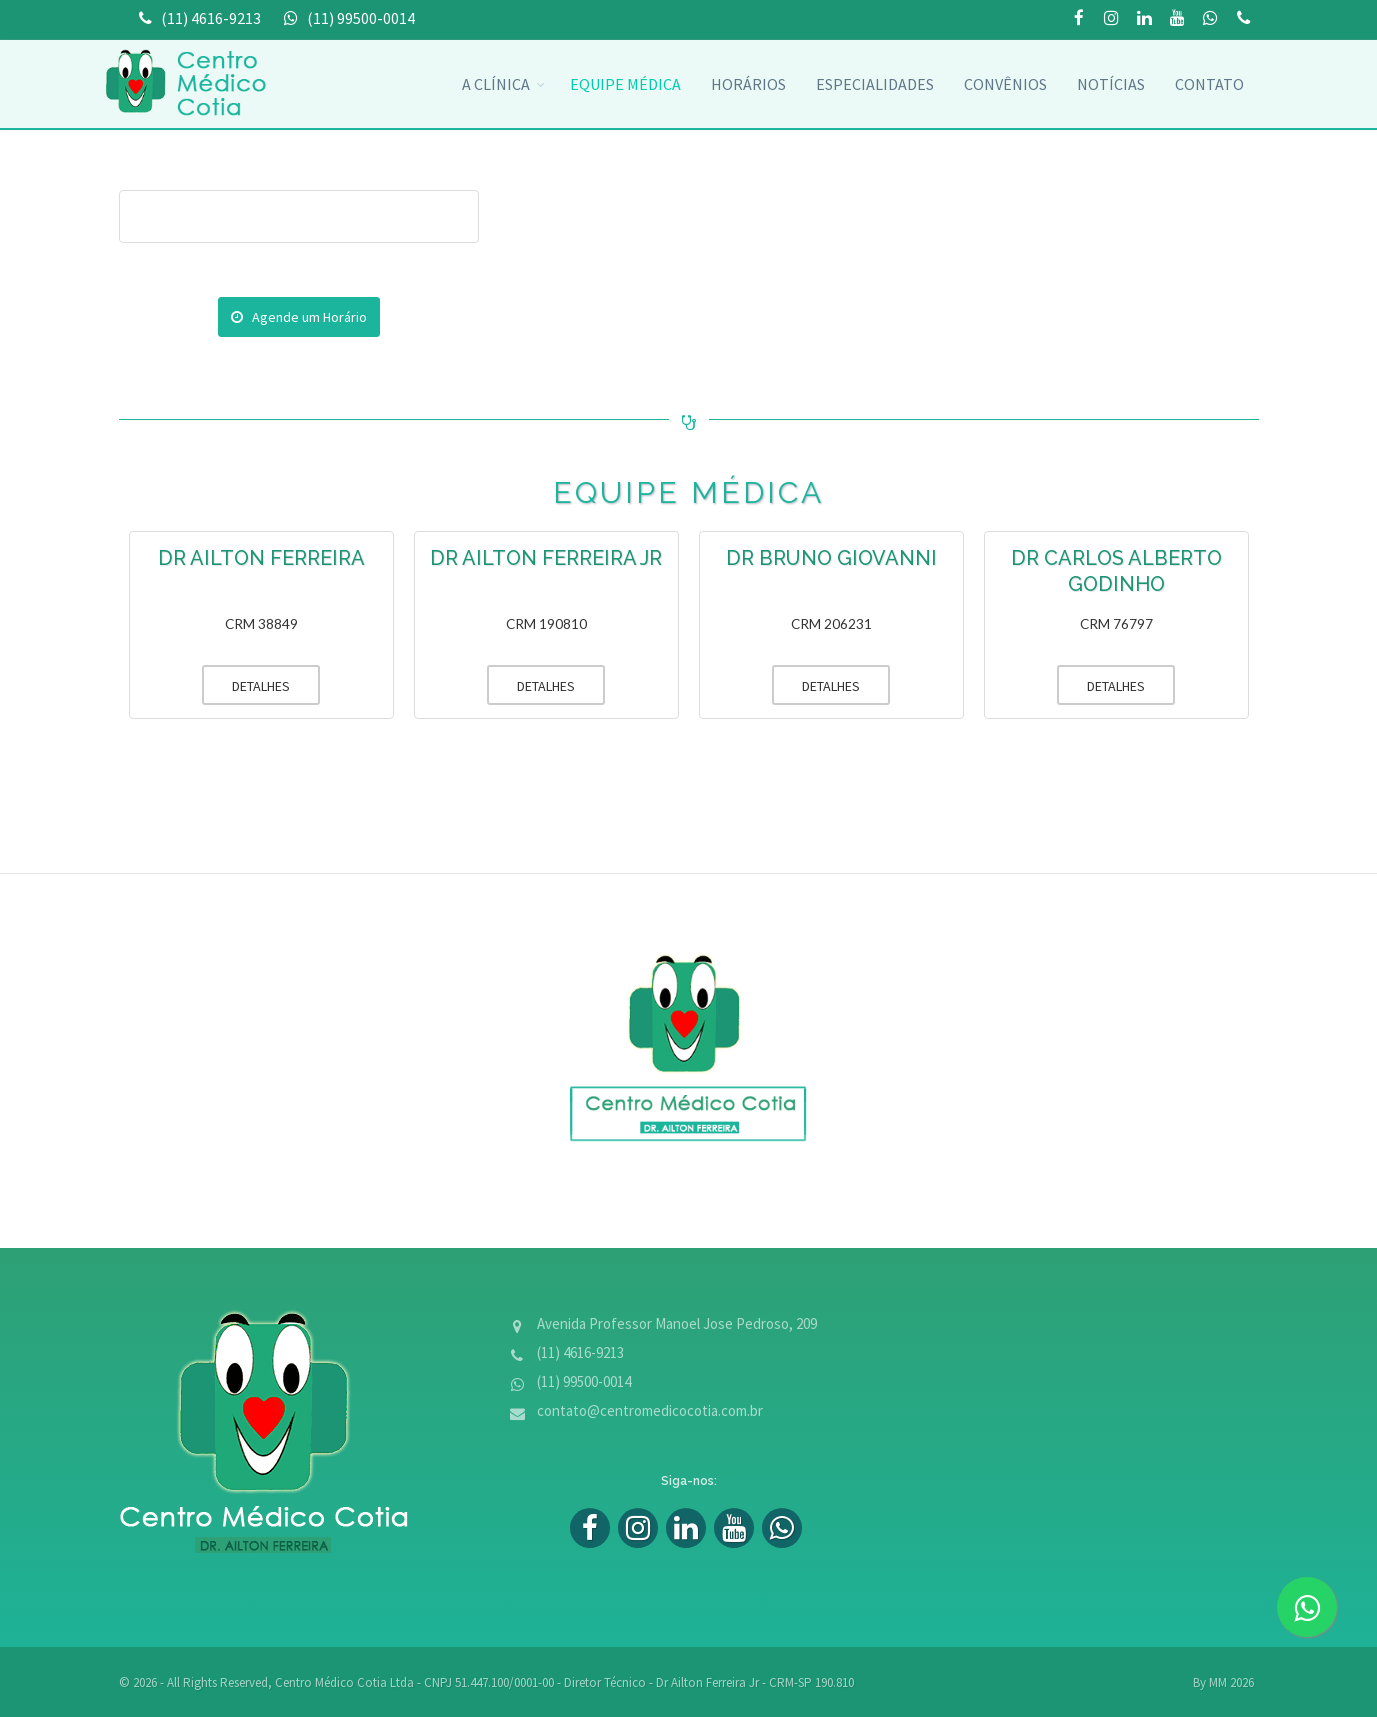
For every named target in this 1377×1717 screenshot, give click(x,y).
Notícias (1111, 84)
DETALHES (246, 685)
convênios (1005, 84)
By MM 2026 (1223, 1682)
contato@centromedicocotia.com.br (650, 1410)
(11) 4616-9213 (580, 1352)
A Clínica (496, 84)
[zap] (1307, 1607)
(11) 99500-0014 (1244, 19)
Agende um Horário (299, 317)
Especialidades (875, 84)
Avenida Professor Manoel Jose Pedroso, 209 (677, 1323)
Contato (1209, 84)
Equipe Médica (625, 84)
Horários (748, 84)
